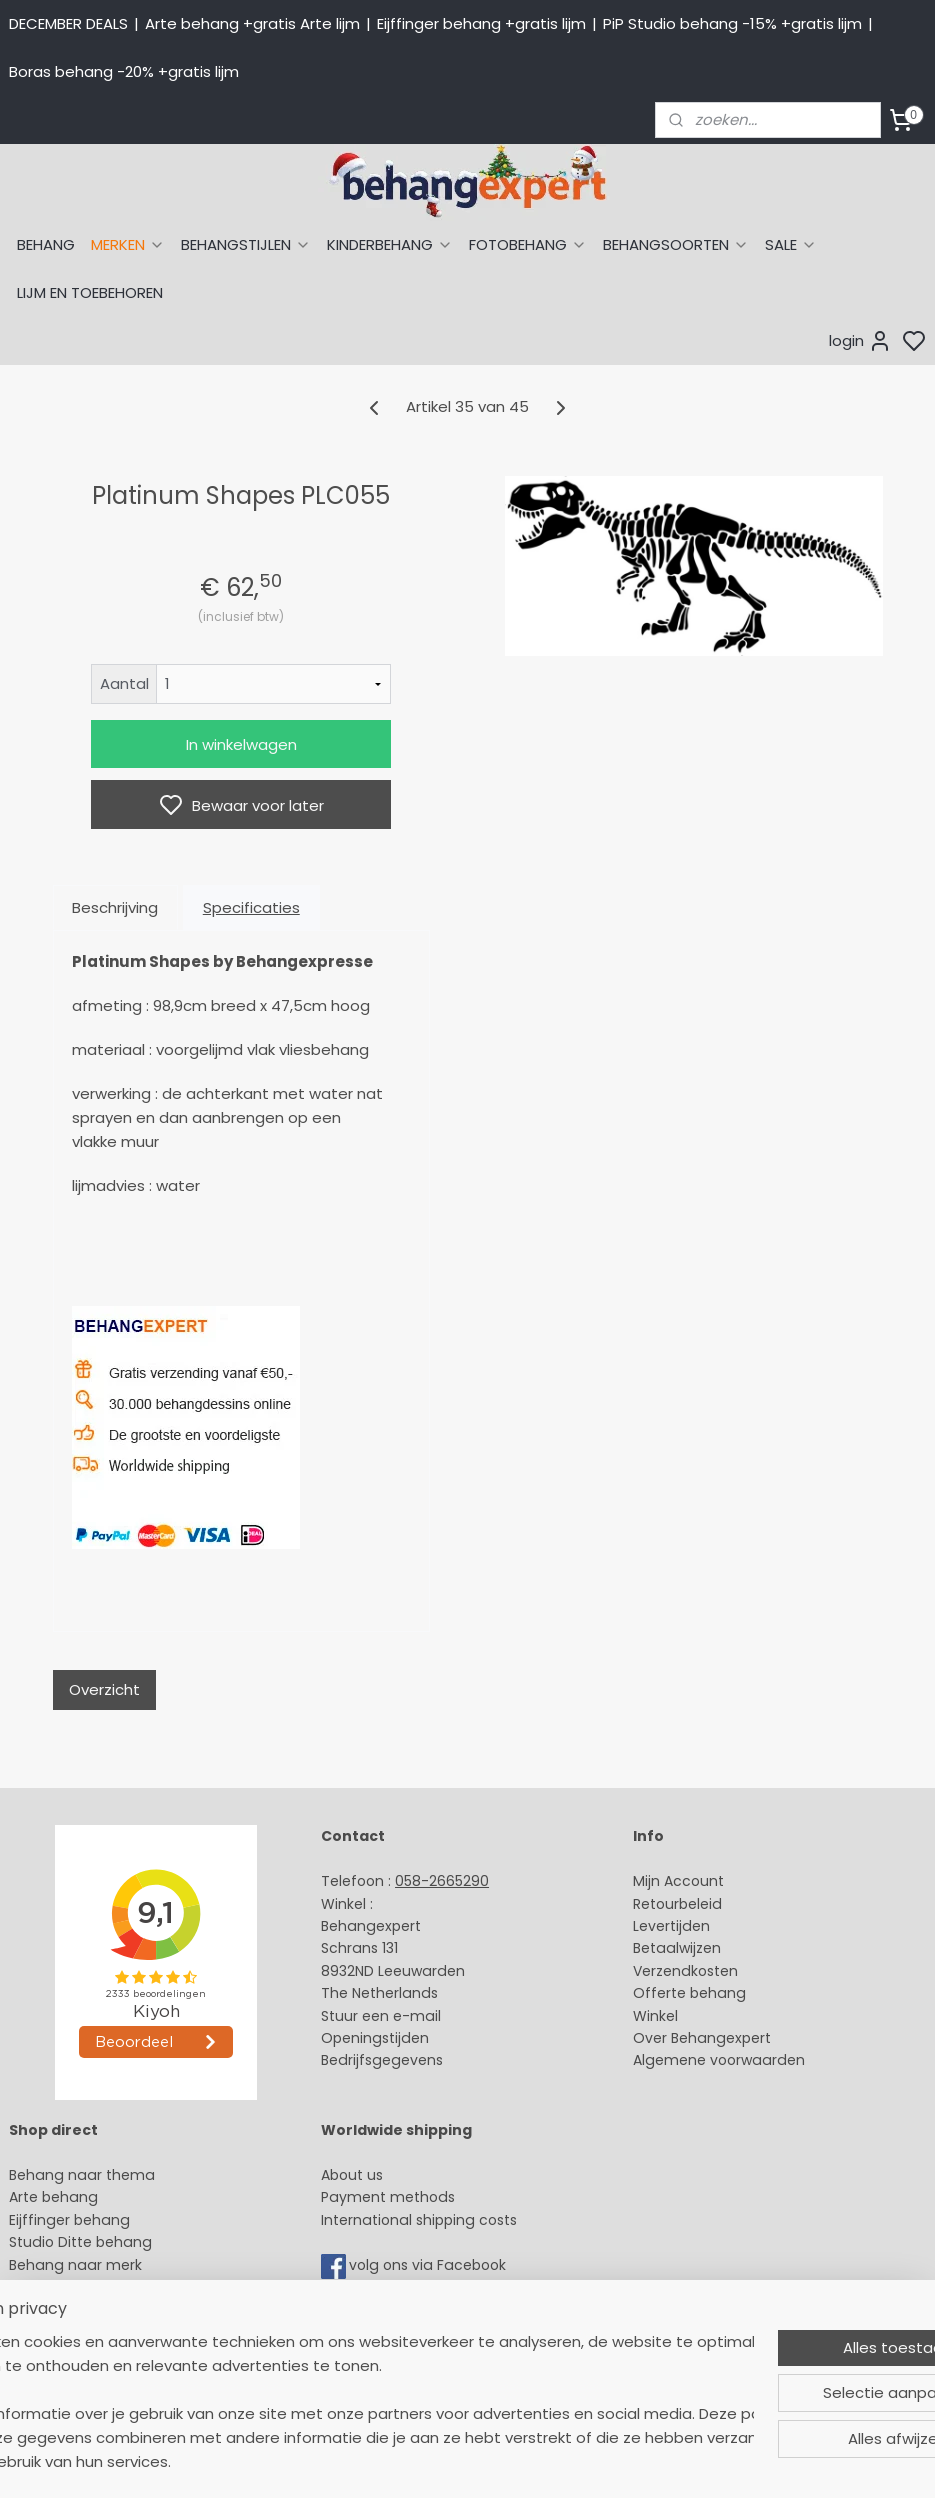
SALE (791, 244)
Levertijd (662, 1926)
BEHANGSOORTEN (676, 244)
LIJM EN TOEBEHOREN (90, 292)
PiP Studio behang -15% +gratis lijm (732, 23)
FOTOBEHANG (528, 244)
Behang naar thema (82, 2175)
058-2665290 (442, 1881)
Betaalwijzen (677, 1948)
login (860, 341)
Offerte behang (689, 1993)
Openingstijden (375, 2038)
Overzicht (104, 1689)
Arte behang (53, 2197)
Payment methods (388, 2197)
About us (352, 2175)
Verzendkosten (685, 1971)
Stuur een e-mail (383, 2016)
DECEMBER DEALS (68, 23)
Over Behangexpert (702, 2038)
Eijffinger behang (69, 2220)
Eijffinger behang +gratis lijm (481, 23)
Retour (656, 1904)
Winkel (655, 2016)
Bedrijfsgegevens (382, 2060)
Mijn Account (678, 1881)
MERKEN (128, 244)
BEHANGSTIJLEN (246, 244)
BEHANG (46, 244)
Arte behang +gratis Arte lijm (252, 23)
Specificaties (251, 907)
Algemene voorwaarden (719, 2060)
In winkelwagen (241, 744)
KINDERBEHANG (390, 244)
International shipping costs (419, 2220)
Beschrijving (115, 907)
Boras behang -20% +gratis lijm (124, 71)
